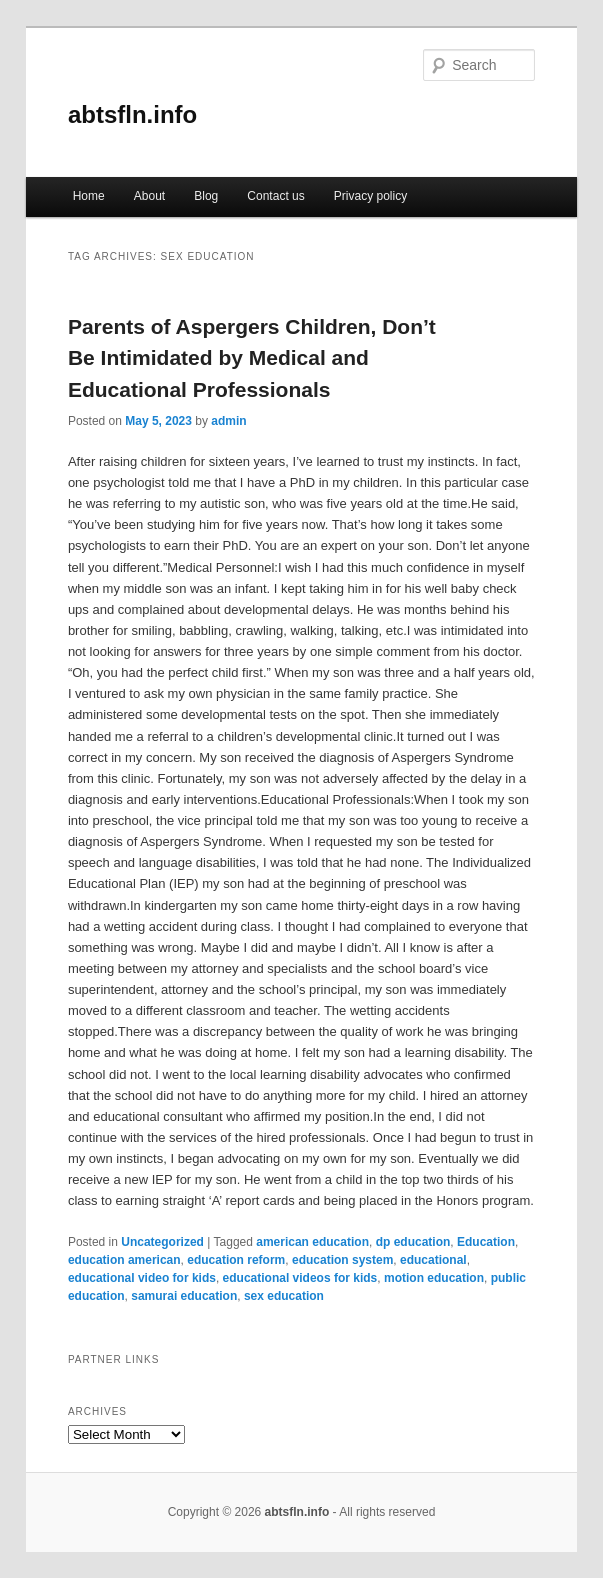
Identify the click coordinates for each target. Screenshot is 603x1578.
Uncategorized (162, 1242)
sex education (284, 1296)
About (149, 196)
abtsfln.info (132, 114)
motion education (434, 1278)
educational (433, 1260)
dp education (413, 1242)
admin (228, 421)
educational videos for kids (300, 1278)
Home (89, 196)
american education (312, 1242)
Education (486, 1242)
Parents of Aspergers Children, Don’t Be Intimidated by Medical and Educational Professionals (252, 358)
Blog (206, 196)
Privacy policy (370, 196)
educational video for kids (142, 1278)
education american (124, 1260)
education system (342, 1260)
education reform (236, 1260)
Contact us (275, 196)
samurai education (184, 1296)
